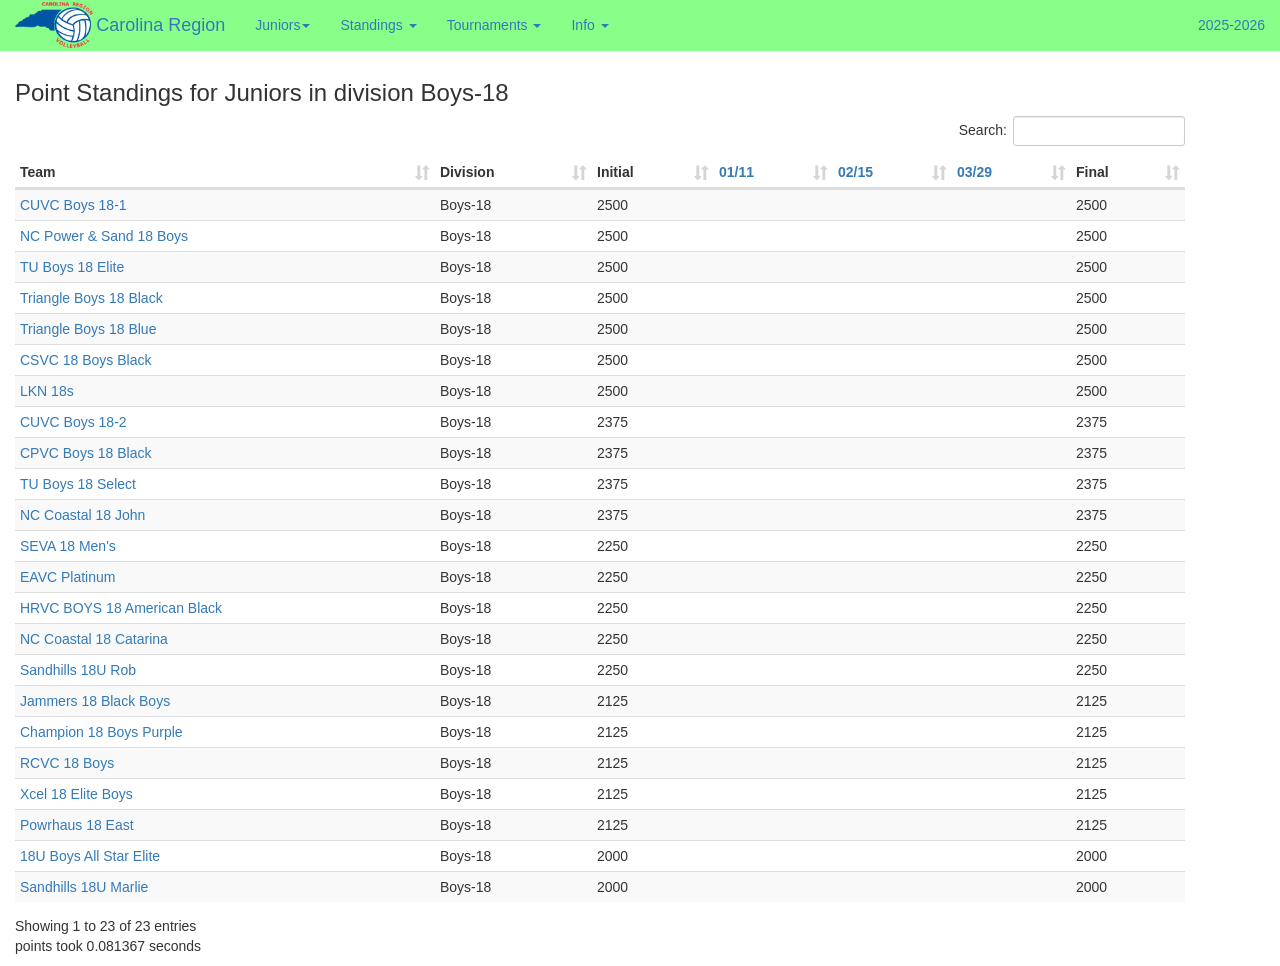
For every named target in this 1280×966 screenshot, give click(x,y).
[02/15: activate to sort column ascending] (892, 173)
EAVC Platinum (67, 577)
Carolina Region (160, 25)
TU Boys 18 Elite (72, 267)
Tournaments (494, 25)
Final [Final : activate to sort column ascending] (1092, 172)
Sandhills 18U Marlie (84, 887)
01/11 (736, 172)
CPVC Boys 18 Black (86, 453)
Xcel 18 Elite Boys (76, 794)
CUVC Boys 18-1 (73, 205)
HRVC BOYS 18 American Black (121, 608)
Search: (1072, 131)
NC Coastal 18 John (82, 515)
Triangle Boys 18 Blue (88, 329)
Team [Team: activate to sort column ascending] (38, 172)
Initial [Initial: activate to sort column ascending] (615, 172)
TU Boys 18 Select (78, 484)
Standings (378, 25)
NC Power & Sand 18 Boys (104, 236)
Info (589, 25)
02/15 (855, 172)
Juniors (282, 25)
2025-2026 (1231, 25)
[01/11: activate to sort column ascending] (773, 173)
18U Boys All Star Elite (90, 856)
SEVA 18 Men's (68, 546)
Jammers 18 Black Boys (95, 701)
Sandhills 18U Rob (78, 670)
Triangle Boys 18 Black (91, 298)
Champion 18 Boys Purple (101, 732)
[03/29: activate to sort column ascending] (1011, 173)
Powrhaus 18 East (77, 825)
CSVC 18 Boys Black (86, 360)
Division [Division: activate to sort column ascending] (467, 172)
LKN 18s (47, 391)
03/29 (974, 172)
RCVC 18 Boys (67, 763)
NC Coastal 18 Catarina (94, 639)
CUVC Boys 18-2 (73, 422)
